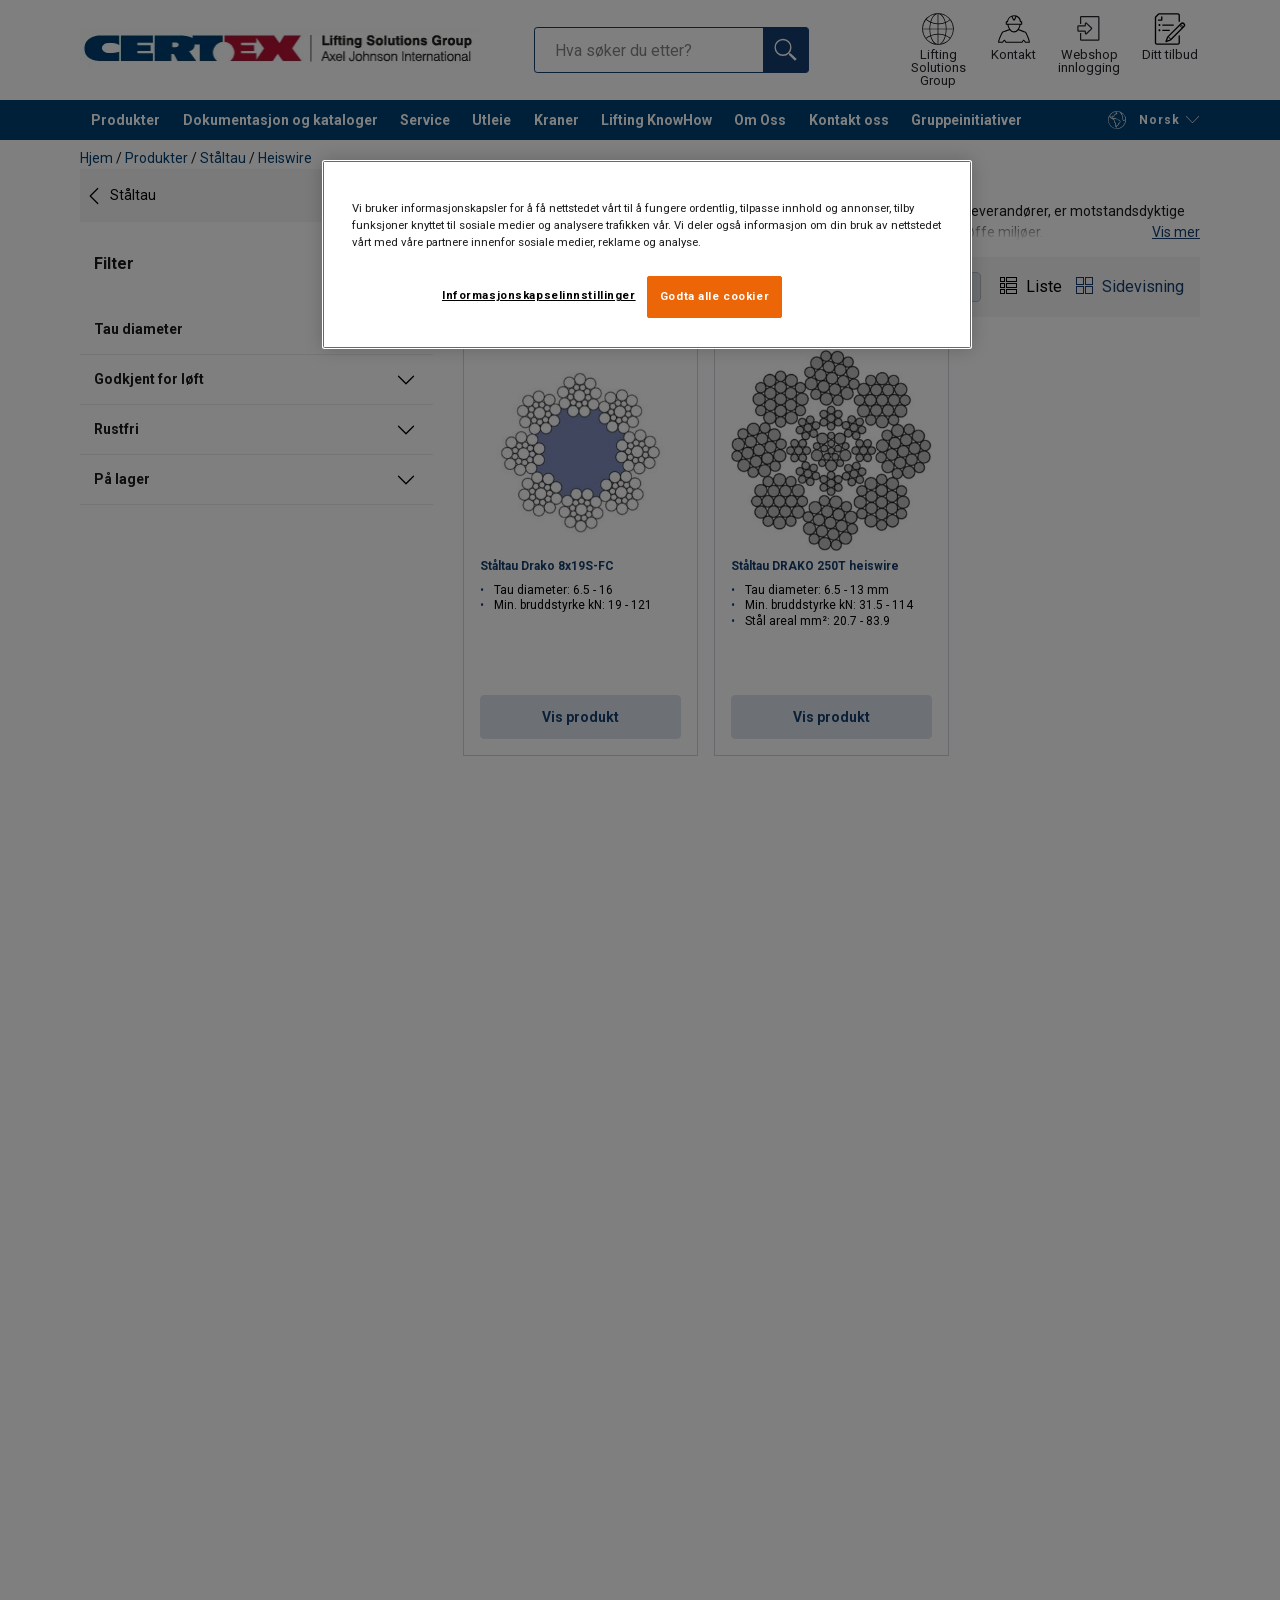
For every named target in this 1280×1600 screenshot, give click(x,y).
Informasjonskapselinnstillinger (539, 295)
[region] (647, 254)
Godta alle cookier (714, 296)
